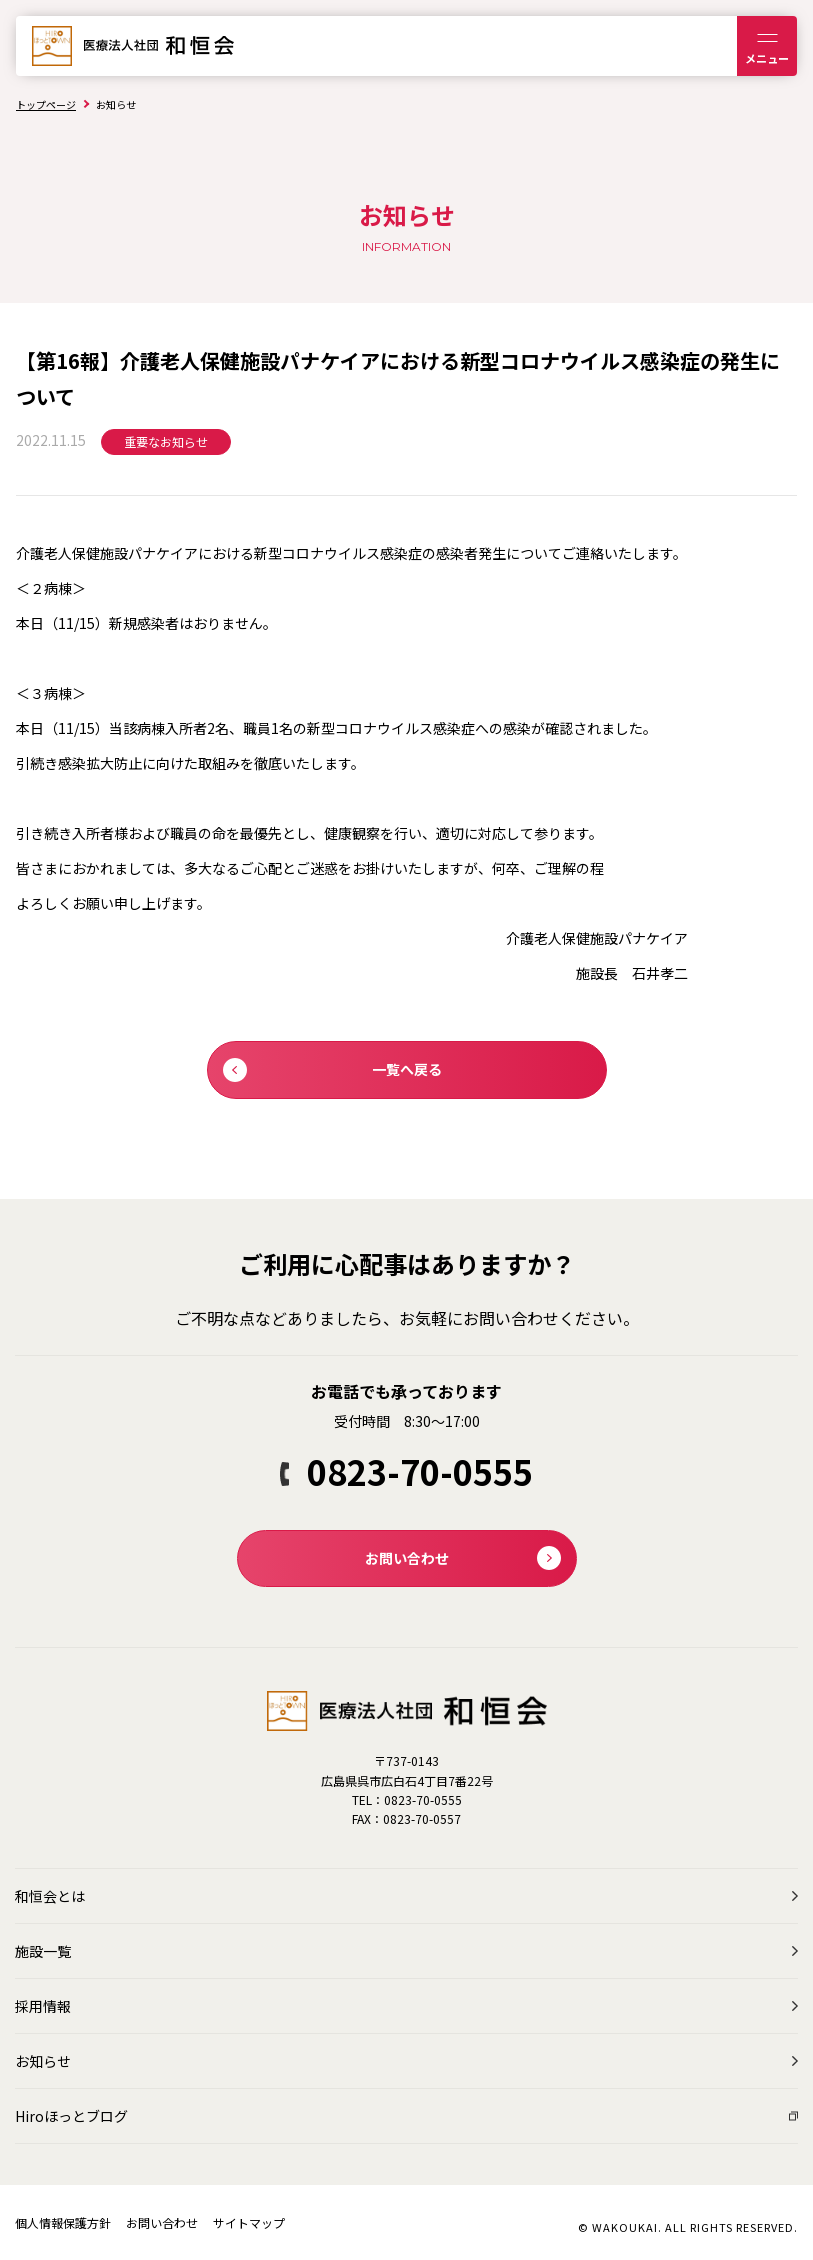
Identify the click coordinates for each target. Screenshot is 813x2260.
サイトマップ (249, 2222)
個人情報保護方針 (63, 2222)
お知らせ (43, 2061)
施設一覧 (43, 1951)
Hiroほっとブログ (71, 2116)
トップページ (46, 104)
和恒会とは (50, 1896)
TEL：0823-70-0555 (407, 1799)
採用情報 (43, 2006)
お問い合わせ (162, 2222)
